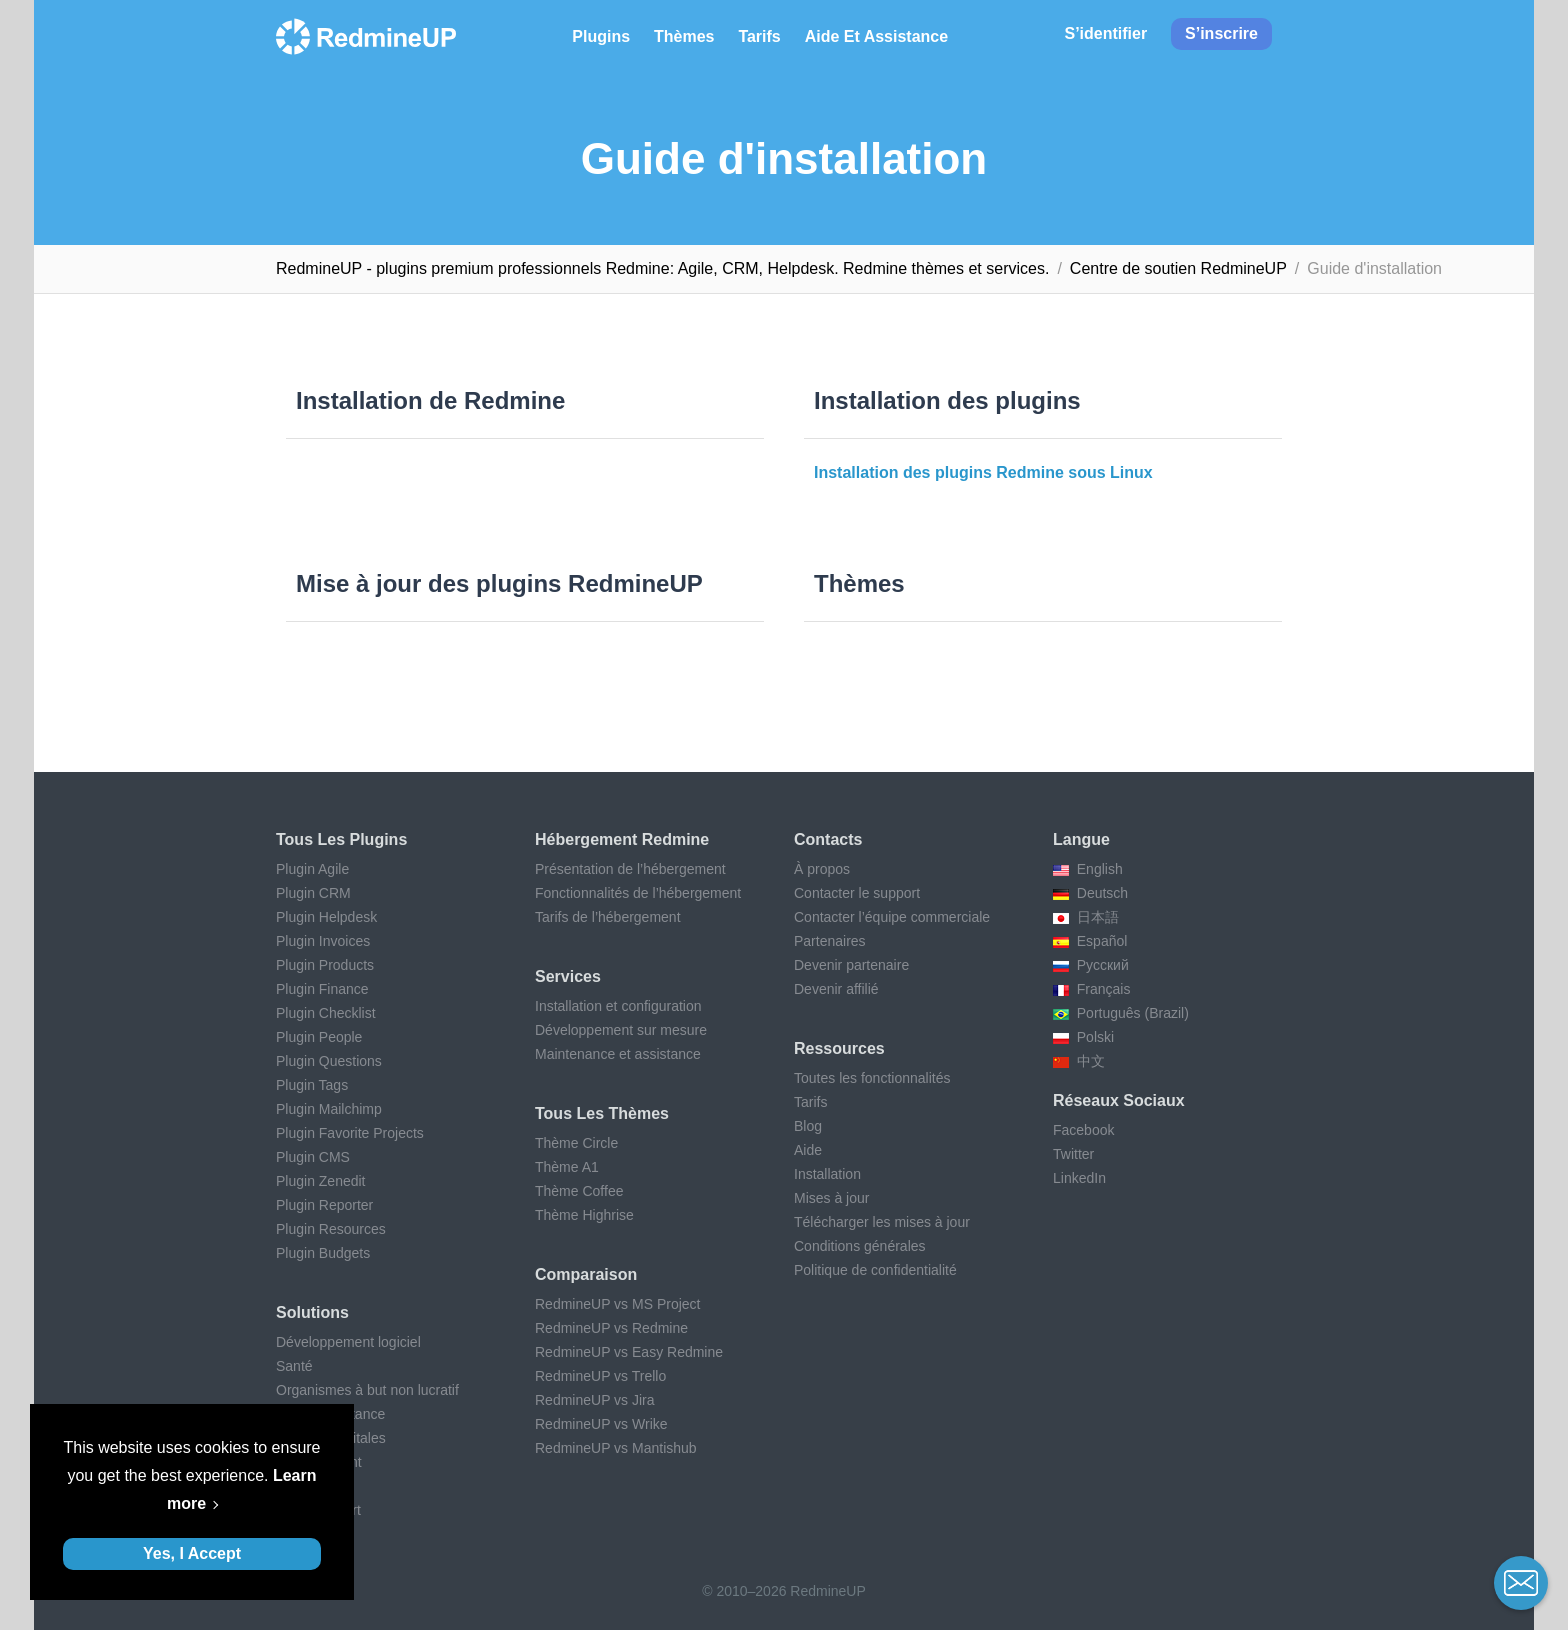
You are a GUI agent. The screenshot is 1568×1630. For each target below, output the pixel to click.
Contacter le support (857, 893)
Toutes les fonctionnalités (872, 1078)
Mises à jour (831, 1198)
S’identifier (1105, 33)
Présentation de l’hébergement (630, 869)
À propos (822, 869)
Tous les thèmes (602, 1113)
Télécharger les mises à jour (882, 1222)
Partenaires (830, 941)
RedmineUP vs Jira (595, 1400)
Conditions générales (860, 1246)
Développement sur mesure (621, 1030)
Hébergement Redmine (622, 839)
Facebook (1083, 1130)
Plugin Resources (331, 1229)
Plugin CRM (313, 893)
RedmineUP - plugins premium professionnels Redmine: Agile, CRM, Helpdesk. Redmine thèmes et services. (662, 268)
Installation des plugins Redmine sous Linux (983, 472)
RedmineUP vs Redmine (611, 1328)
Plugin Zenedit (321, 1181)
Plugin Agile (312, 869)
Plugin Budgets (323, 1253)
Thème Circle (576, 1143)
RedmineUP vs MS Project (617, 1304)
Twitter (1073, 1154)
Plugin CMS (313, 1157)
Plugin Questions (329, 1061)
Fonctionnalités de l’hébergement (638, 893)
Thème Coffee (579, 1191)
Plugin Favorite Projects (350, 1133)
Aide (808, 1150)
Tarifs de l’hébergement (608, 917)
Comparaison (586, 1274)
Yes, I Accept (192, 1553)
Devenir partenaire (851, 965)
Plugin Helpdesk (326, 917)
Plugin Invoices (323, 941)
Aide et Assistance (876, 36)
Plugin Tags (312, 1085)
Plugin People (319, 1037)
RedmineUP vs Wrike (601, 1424)
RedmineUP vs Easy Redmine (629, 1352)
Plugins (601, 36)
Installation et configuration (618, 1006)
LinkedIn (1079, 1178)
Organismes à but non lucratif (367, 1390)
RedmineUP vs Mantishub (616, 1448)
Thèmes (684, 36)
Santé (294, 1366)
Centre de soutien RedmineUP (1178, 268)
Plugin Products (325, 965)
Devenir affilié (836, 989)
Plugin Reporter (324, 1205)
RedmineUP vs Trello (600, 1376)
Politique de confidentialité (875, 1270)
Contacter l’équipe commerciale (892, 917)
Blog (808, 1126)
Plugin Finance (322, 989)
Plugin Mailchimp (329, 1109)
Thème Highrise (584, 1215)
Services (568, 976)
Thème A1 (567, 1167)
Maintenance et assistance (618, 1054)
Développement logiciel (348, 1342)
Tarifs (759, 36)
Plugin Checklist (326, 1013)
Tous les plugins (341, 839)
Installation (827, 1174)
